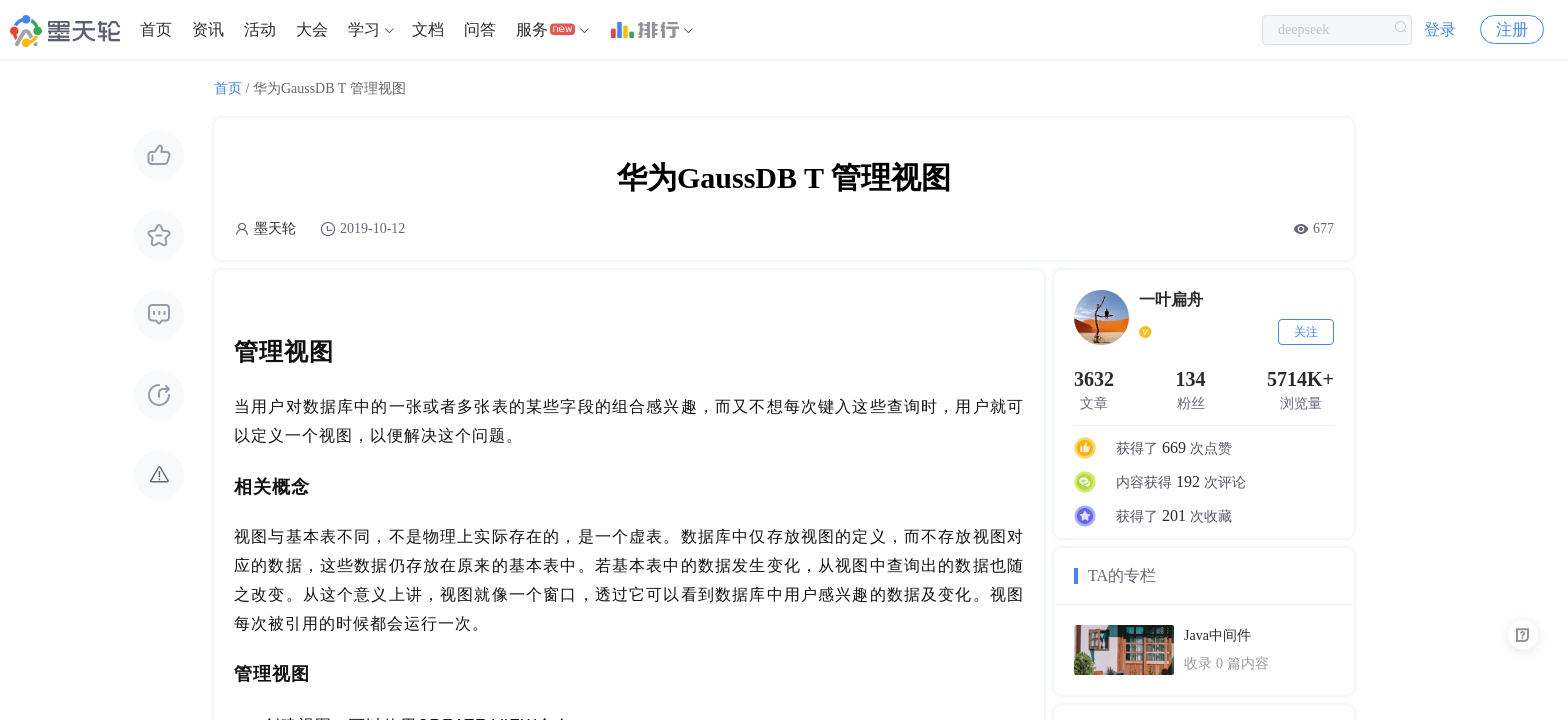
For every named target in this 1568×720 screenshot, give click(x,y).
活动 (260, 29)
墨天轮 (275, 228)
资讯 (208, 29)
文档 (428, 29)
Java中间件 (1217, 635)
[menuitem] (156, 30)
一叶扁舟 (1171, 299)
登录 (1440, 29)
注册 (1512, 29)
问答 (480, 29)
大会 (312, 29)
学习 (364, 29)
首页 (156, 29)
